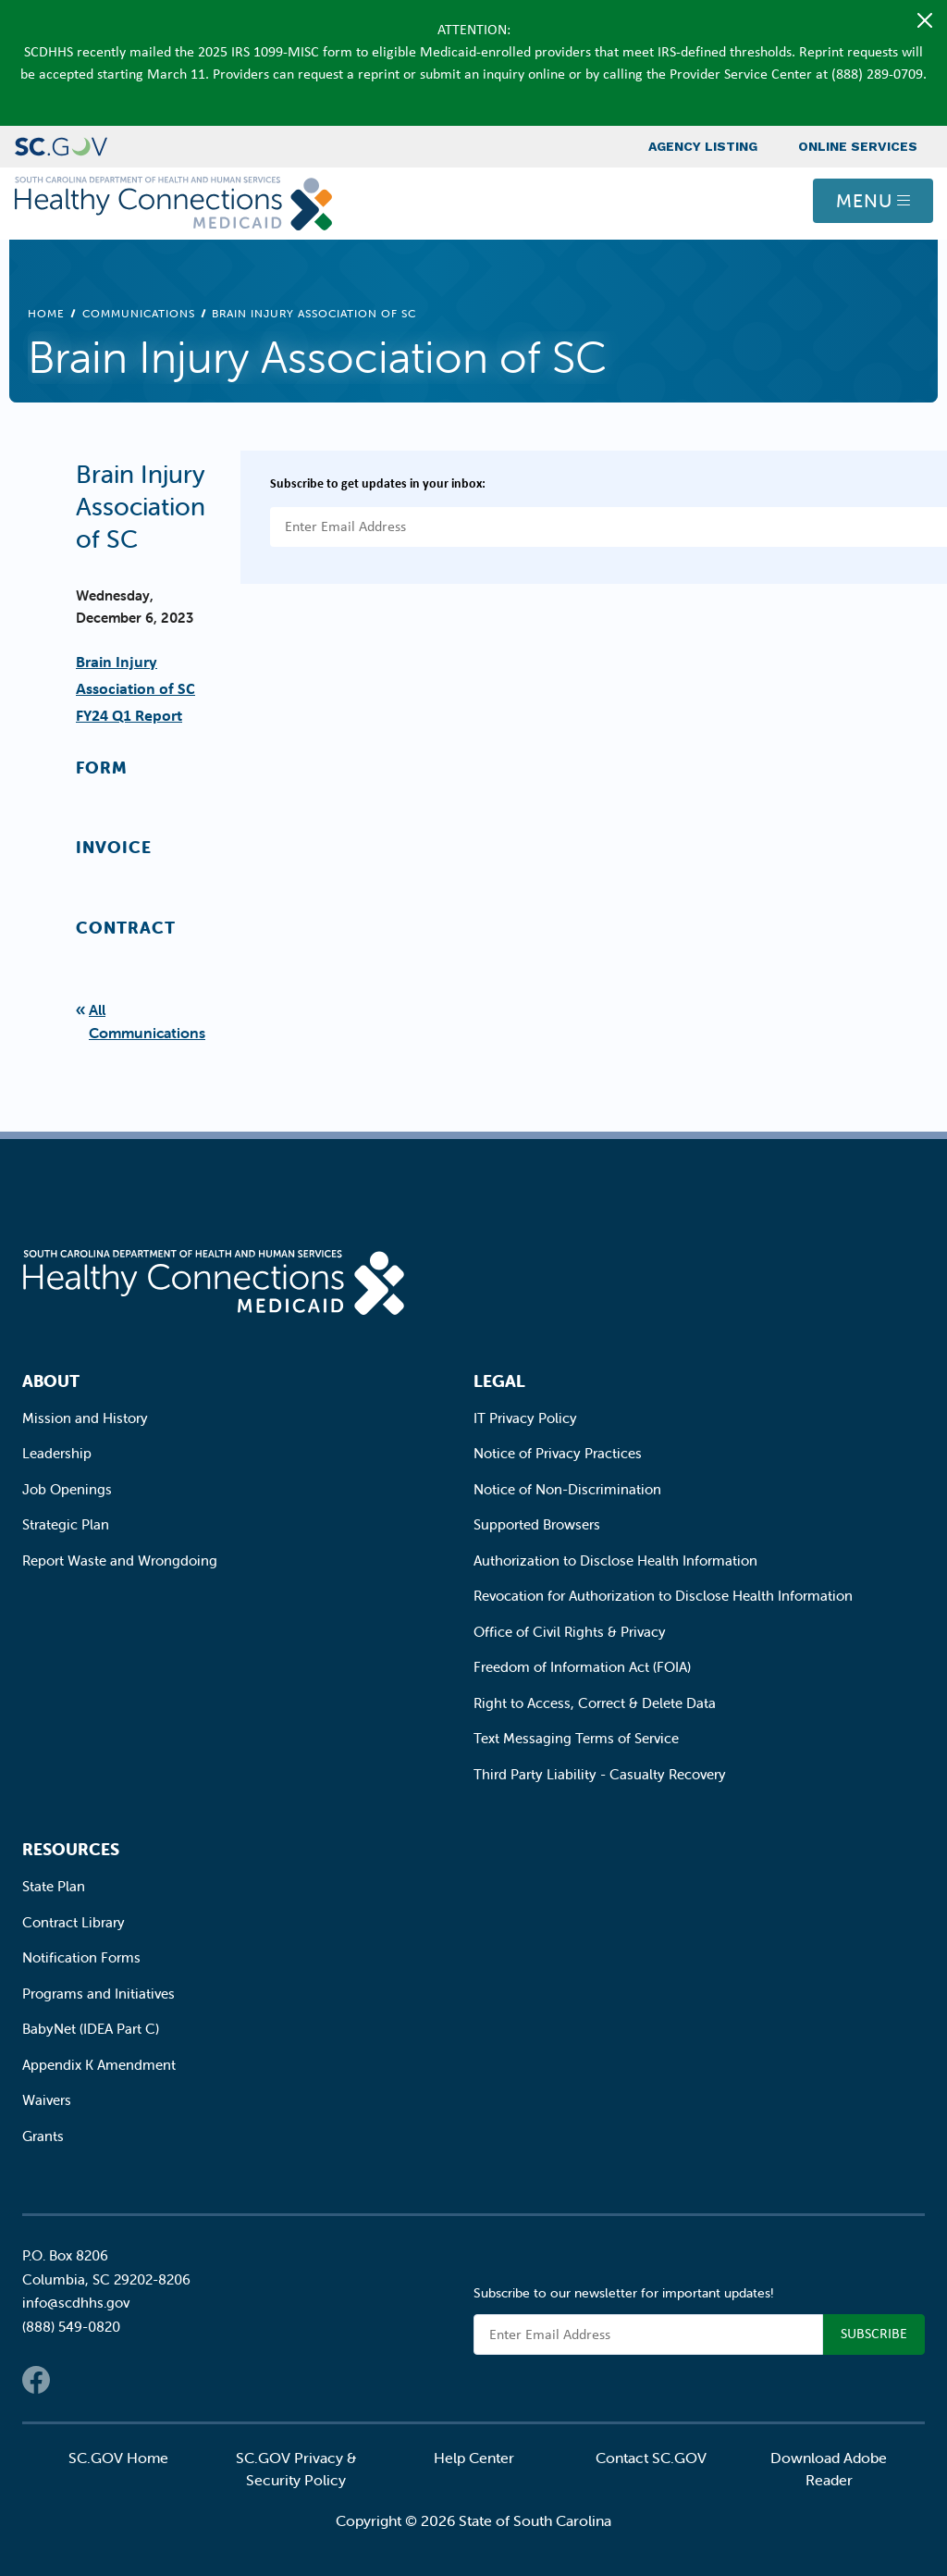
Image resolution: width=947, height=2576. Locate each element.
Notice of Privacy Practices (558, 1453)
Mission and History (85, 1418)
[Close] (925, 20)
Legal (499, 1381)
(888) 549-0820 (71, 2326)
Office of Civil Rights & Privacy (570, 1632)
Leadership (57, 1453)
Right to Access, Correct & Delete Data (595, 1703)
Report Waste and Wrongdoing (119, 1560)
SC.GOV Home (118, 2457)
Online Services (857, 146)
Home (46, 313)
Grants (43, 2136)
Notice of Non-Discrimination (567, 1489)
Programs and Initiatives (98, 1993)
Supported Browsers (537, 1524)
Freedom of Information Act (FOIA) (582, 1667)
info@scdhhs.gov (75, 2302)
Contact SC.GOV (651, 2457)
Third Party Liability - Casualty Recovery (600, 1774)
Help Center (474, 2457)
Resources (70, 1849)
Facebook (36, 2380)
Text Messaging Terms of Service (576, 1738)
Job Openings (67, 1489)
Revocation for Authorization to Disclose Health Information (663, 1595)
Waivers (46, 2100)
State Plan (53, 1886)
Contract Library (73, 1922)
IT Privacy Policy (525, 1418)
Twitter (73, 2380)
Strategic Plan (65, 1524)
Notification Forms (81, 1957)
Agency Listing (702, 146)
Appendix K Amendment (99, 2065)
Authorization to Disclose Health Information (615, 1560)
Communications (138, 313)
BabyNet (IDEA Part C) (90, 2028)
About (51, 1381)
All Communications (147, 1021)
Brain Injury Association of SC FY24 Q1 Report (135, 688)
